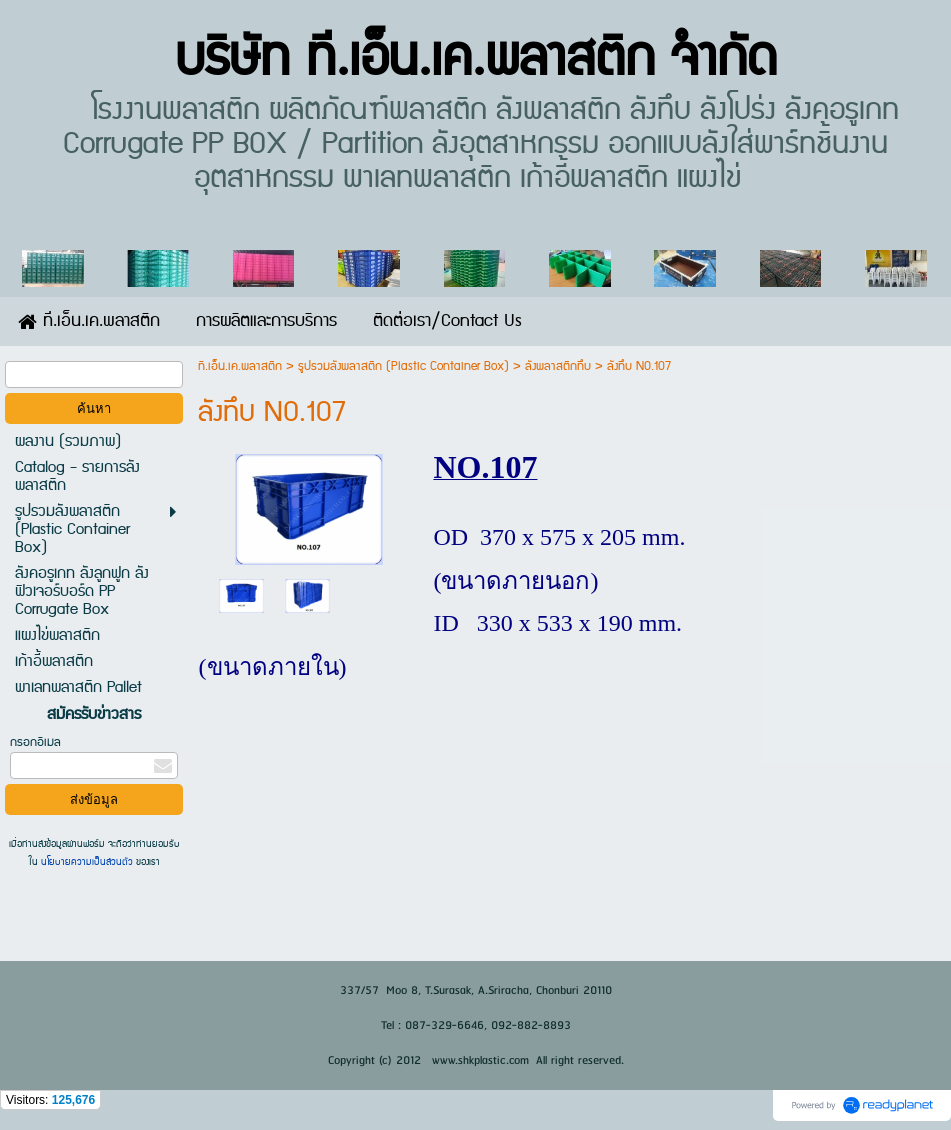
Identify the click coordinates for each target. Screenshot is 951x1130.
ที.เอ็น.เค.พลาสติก (240, 366)
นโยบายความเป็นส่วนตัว (87, 862)
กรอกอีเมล (35, 742)
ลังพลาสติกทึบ (558, 366)
